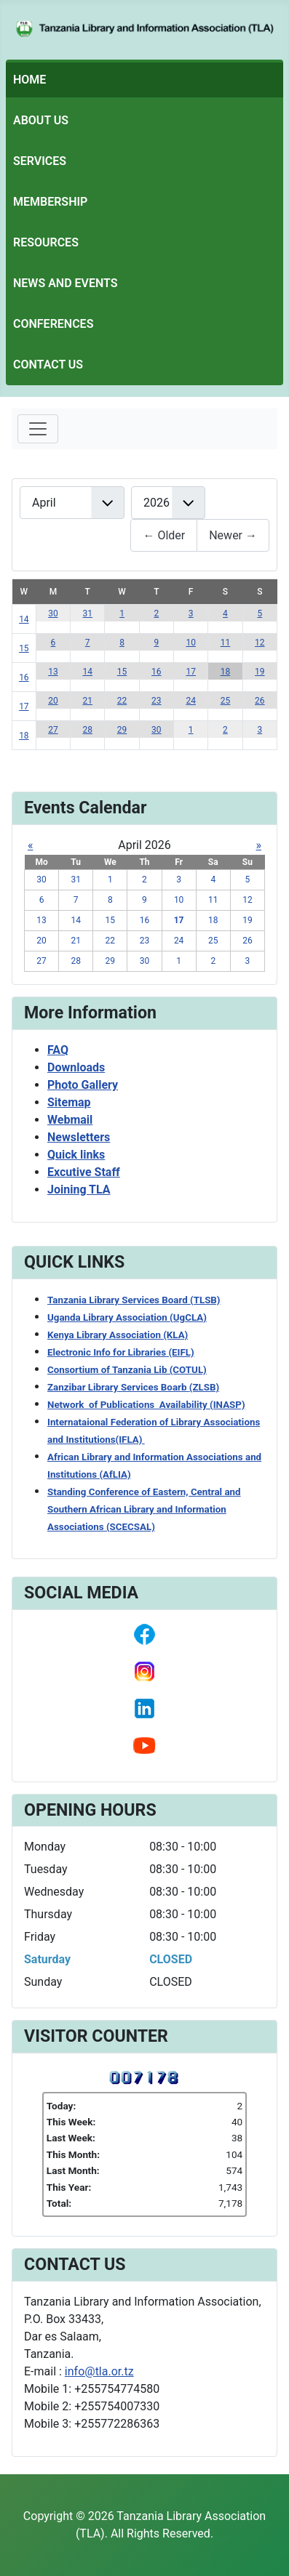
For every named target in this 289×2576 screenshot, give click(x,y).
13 (53, 672)
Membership (50, 202)
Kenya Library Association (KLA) (117, 1334)
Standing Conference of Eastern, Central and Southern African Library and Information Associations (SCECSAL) (144, 1509)
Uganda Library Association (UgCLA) (127, 1317)
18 (226, 672)
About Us (40, 120)
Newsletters (78, 1137)
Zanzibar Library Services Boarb (133, 1387)
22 (122, 701)
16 (24, 677)
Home (29, 79)
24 (191, 701)
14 (24, 619)
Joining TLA (79, 1189)
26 (260, 701)
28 (87, 730)
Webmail (69, 1120)
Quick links (76, 1155)
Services (39, 161)
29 (122, 730)
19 (260, 672)
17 (191, 672)
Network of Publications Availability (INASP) (146, 1404)
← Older (164, 535)
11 (226, 642)
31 (87, 613)
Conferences (53, 324)
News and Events (65, 283)
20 (53, 701)
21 (87, 701)
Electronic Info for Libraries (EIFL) (120, 1352)
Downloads (76, 1067)
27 (53, 730)
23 (156, 701)
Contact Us (48, 364)
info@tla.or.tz (99, 2371)
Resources (46, 242)
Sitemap (69, 1102)
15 (24, 648)
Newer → (233, 535)
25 (226, 701)
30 (53, 613)
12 (260, 642)
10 (191, 642)
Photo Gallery (82, 1085)
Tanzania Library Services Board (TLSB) (134, 1300)
